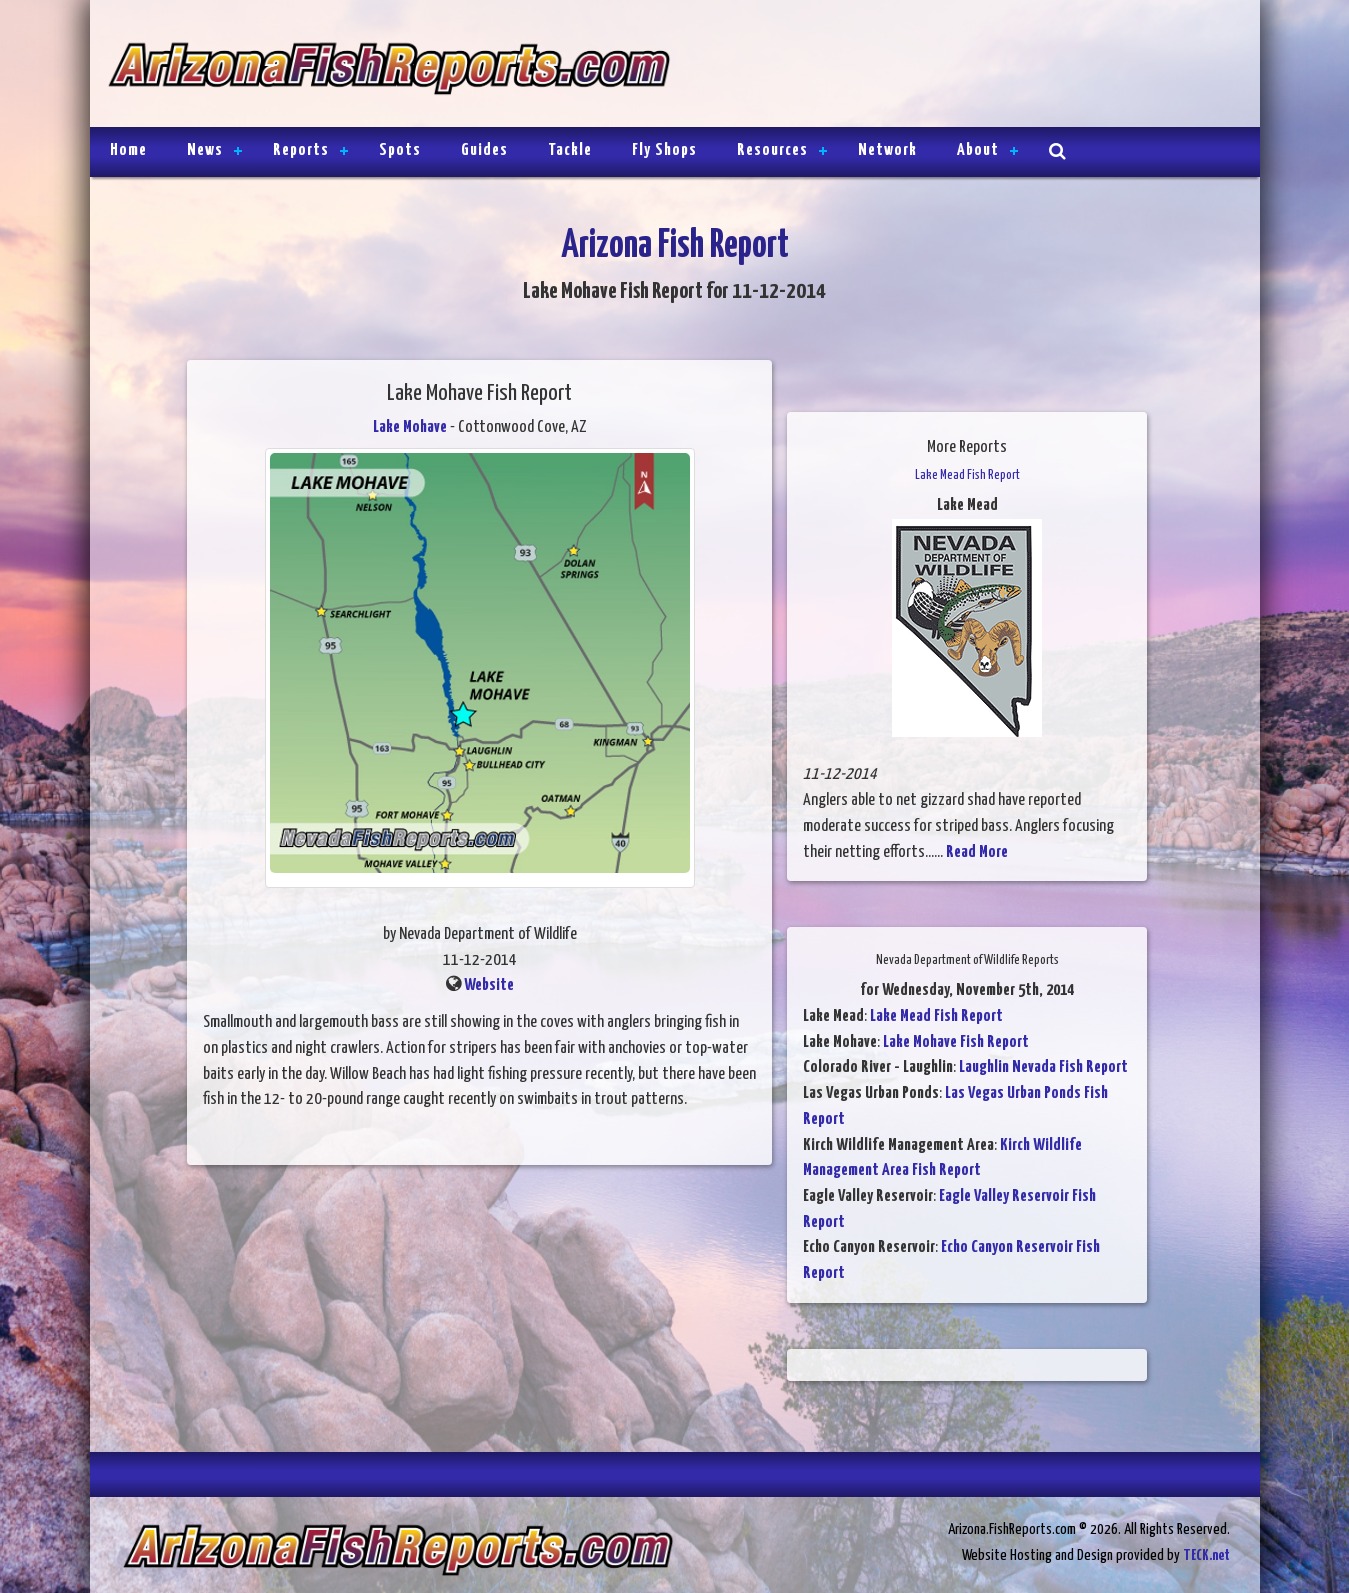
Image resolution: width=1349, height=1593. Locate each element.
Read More (977, 852)
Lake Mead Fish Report (936, 1016)
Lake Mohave (410, 427)
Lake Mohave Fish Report (956, 1042)
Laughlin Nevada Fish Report (1043, 1067)
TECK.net (1206, 1555)
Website (489, 985)
